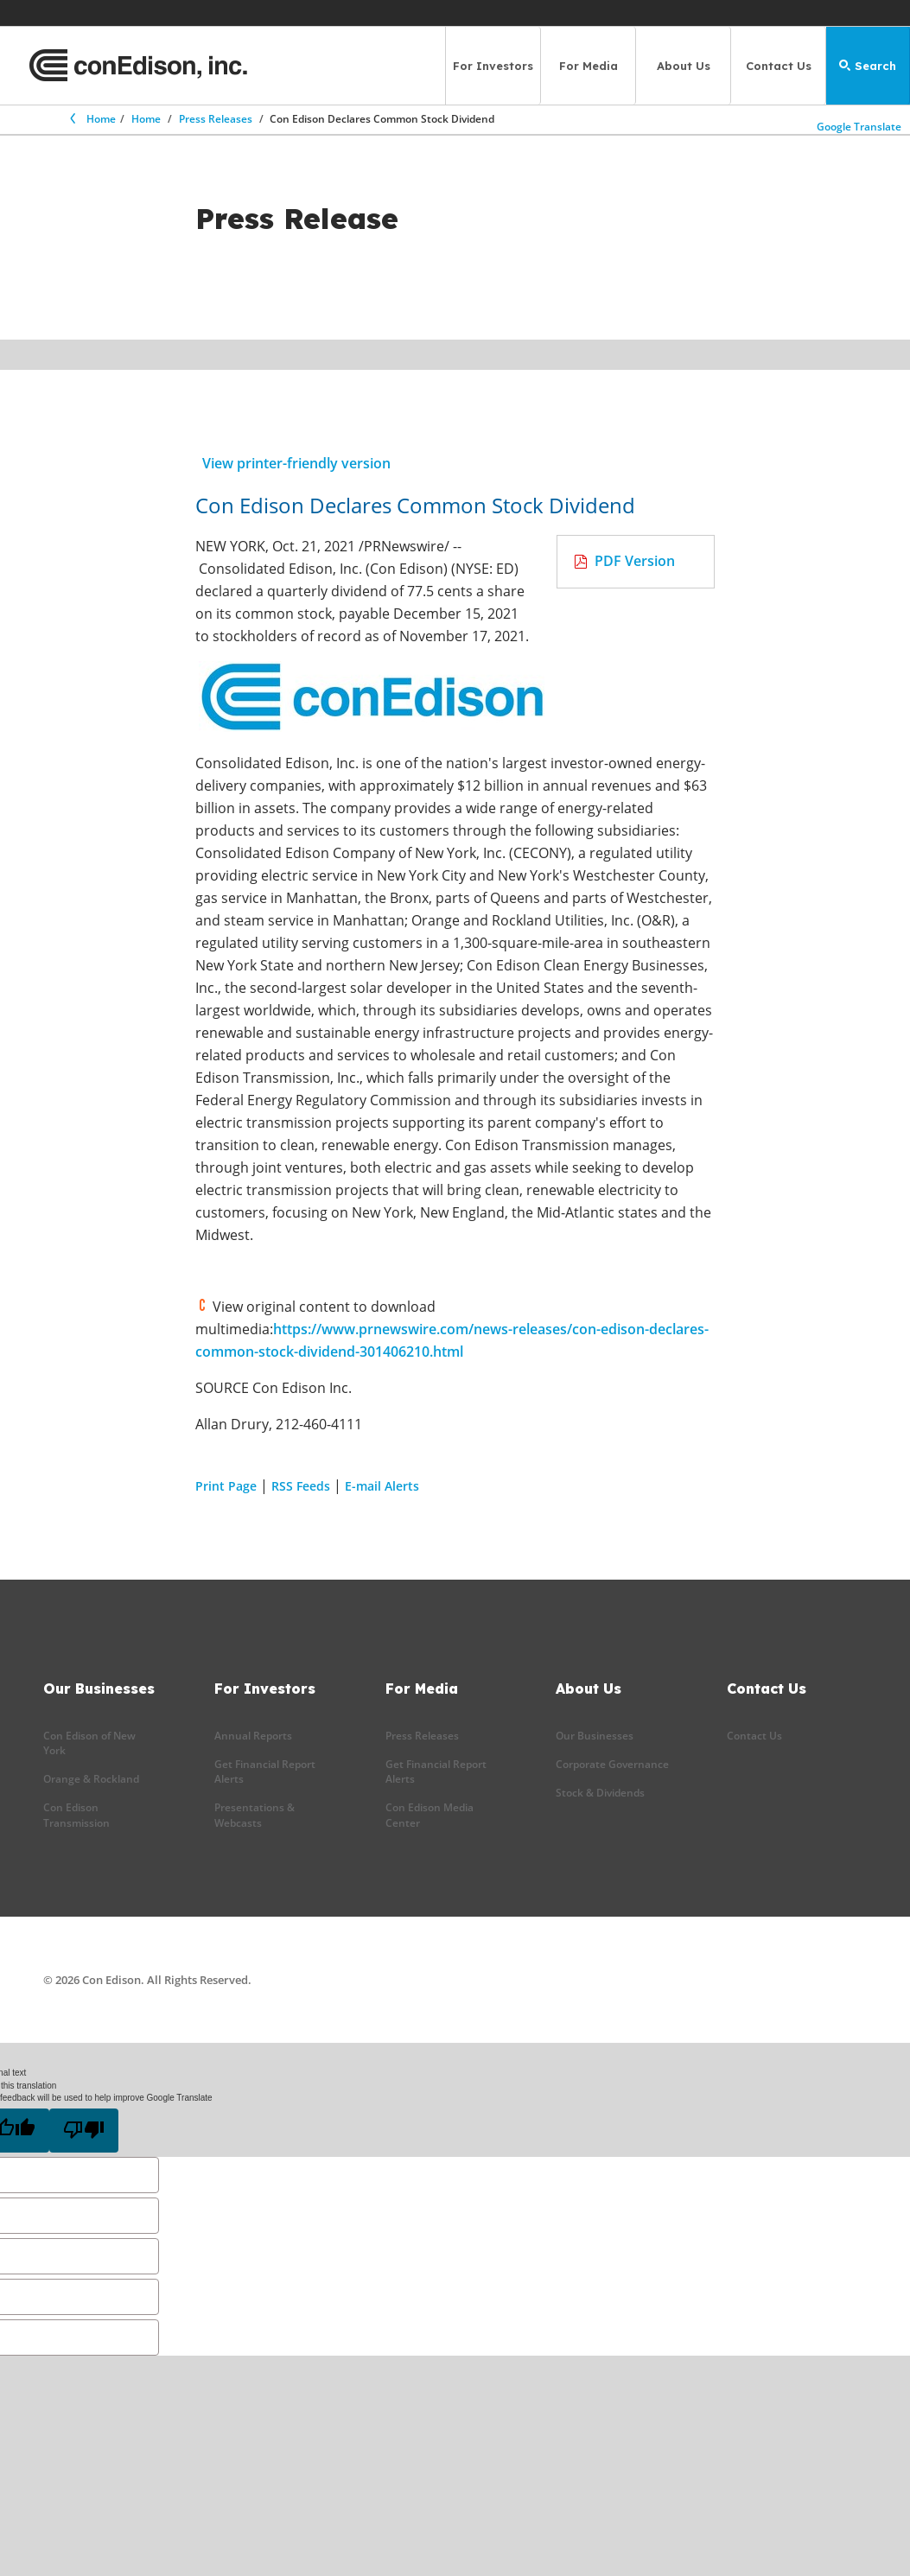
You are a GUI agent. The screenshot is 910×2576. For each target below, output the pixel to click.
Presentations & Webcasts (254, 1814)
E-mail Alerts (382, 1486)
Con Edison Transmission (76, 1814)
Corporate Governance (612, 1764)
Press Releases (215, 118)
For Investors (493, 66)
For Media (588, 66)
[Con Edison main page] (138, 65)
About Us (683, 66)
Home (91, 118)
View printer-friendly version (296, 463)
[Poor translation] (83, 2131)
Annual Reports (253, 1735)
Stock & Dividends (600, 1792)
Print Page (226, 1486)
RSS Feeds (300, 1486)
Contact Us (778, 66)
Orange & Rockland (91, 1778)
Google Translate (860, 123)
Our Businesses (594, 1735)
